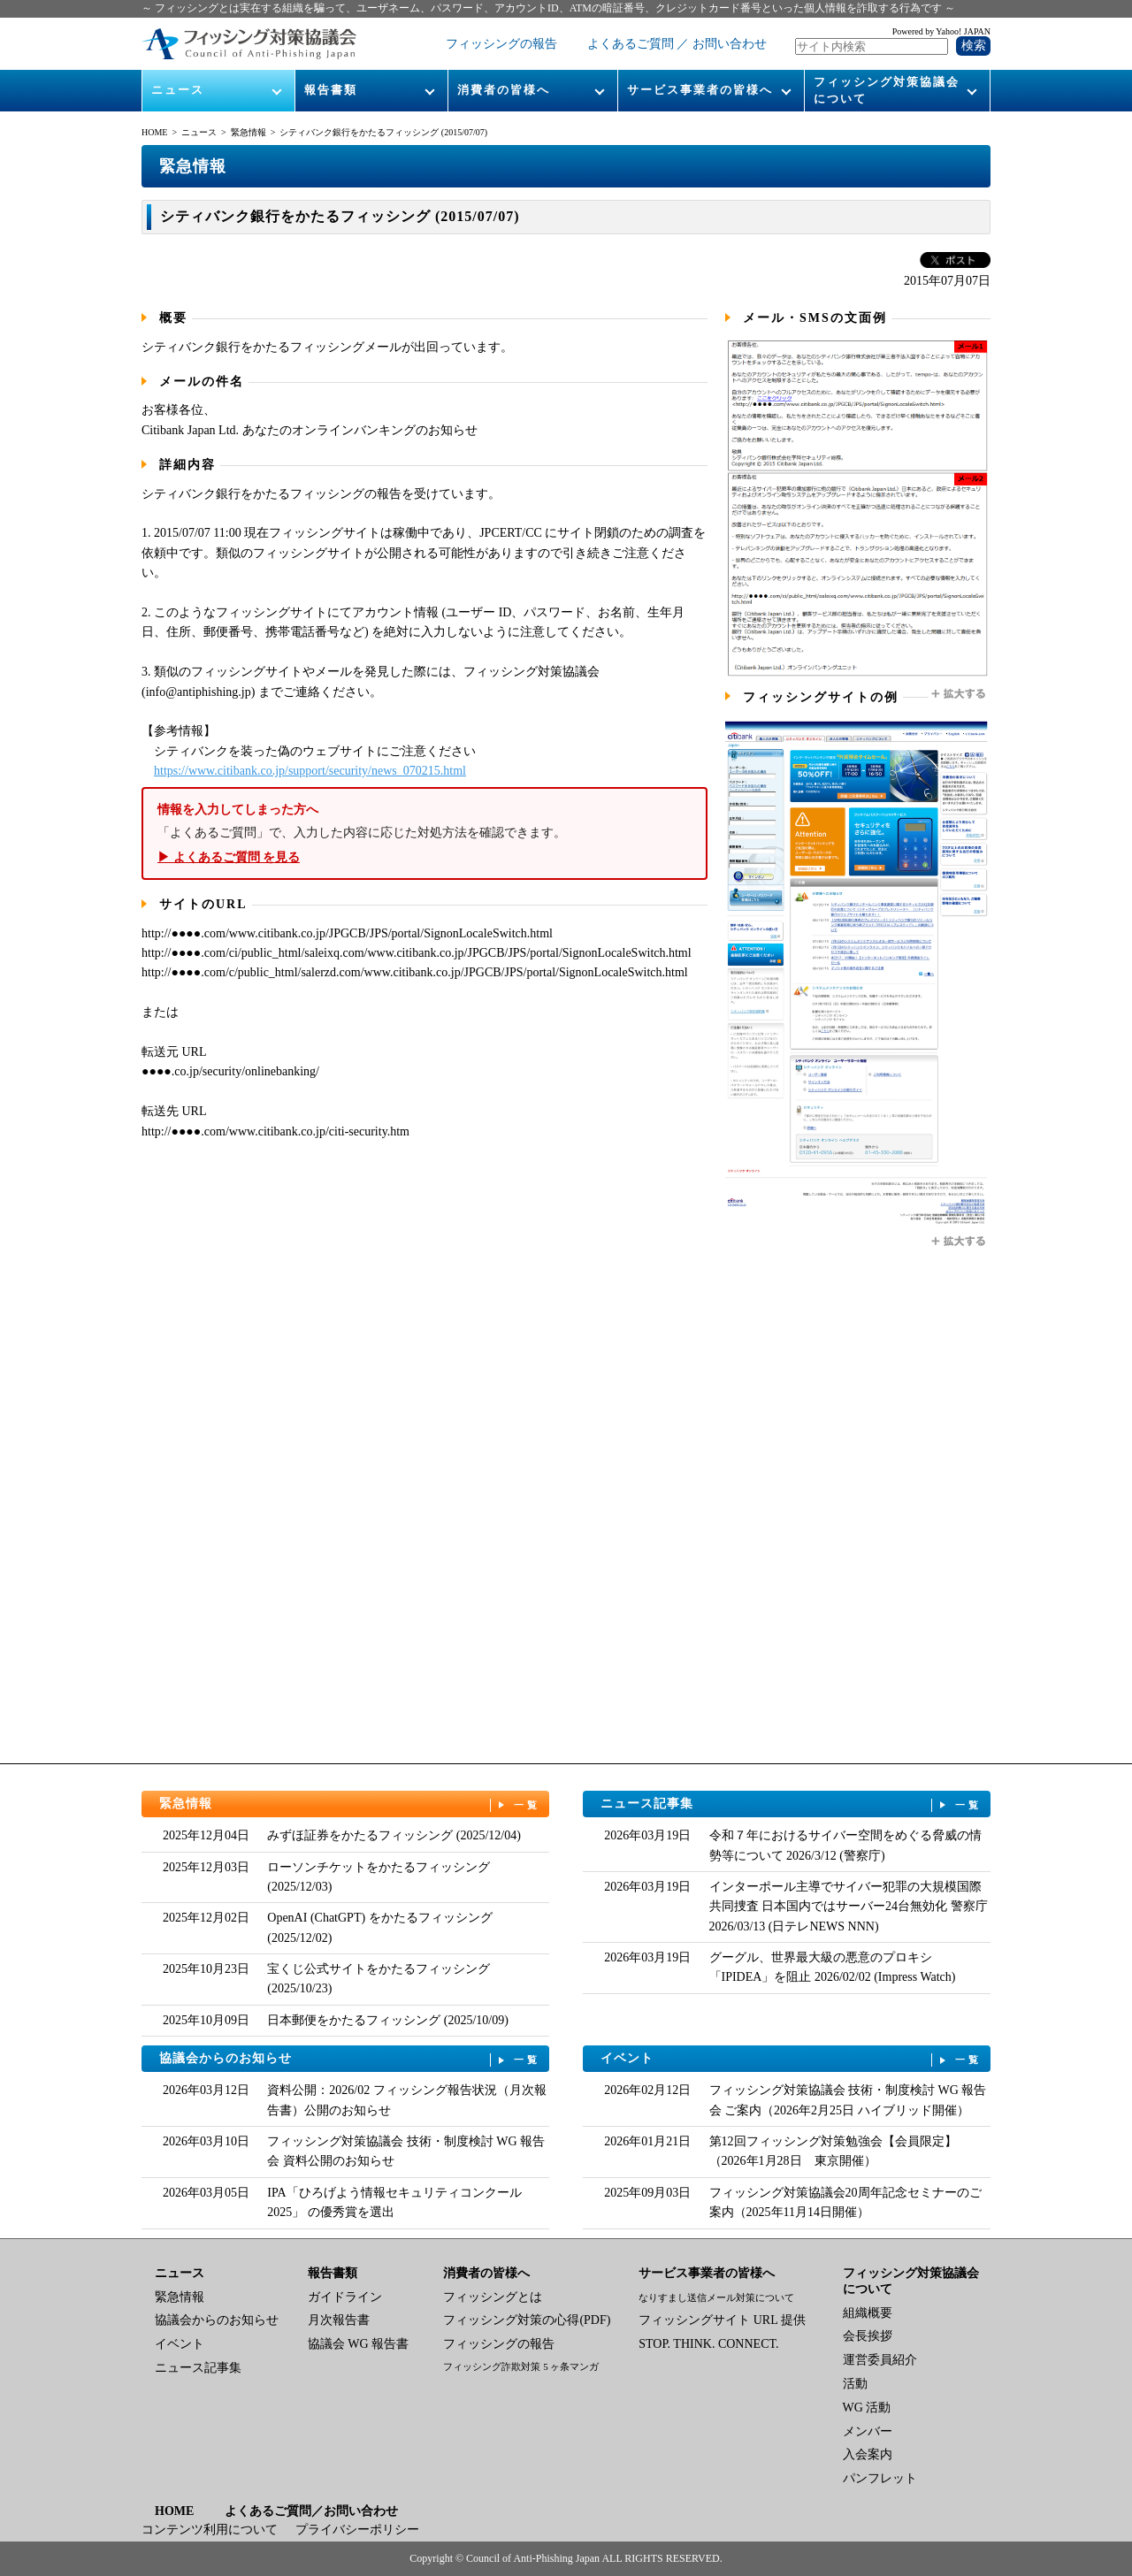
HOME (154, 132)
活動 (855, 2383)
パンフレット (880, 2478)
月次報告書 (339, 2320)
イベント (791, 2059)
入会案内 (867, 2454)
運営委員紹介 (880, 2359)
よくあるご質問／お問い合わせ (311, 2511)
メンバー (867, 2431)
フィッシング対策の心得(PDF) (526, 2320)
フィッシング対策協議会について (887, 89)
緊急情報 (248, 132)
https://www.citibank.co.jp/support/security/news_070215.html (310, 770)
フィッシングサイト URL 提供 (722, 2320)
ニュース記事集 (791, 1804)
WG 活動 (867, 2407)
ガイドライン (345, 2297)
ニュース (177, 89)
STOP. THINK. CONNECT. (708, 2344)
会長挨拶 (867, 2336)
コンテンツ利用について (210, 2529)
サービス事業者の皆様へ (700, 89)
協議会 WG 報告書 (358, 2344)
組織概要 (867, 2313)
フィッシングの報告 (501, 43)
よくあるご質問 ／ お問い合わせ (677, 43)
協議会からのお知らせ (350, 2059)
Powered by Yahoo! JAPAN (941, 31)
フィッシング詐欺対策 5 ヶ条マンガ (521, 2366)
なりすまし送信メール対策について (716, 2297)
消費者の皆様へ (503, 89)
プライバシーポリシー (357, 2529)
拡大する (959, 694)
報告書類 (330, 89)
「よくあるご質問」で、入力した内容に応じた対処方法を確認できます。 (424, 833)
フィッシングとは (492, 2297)
